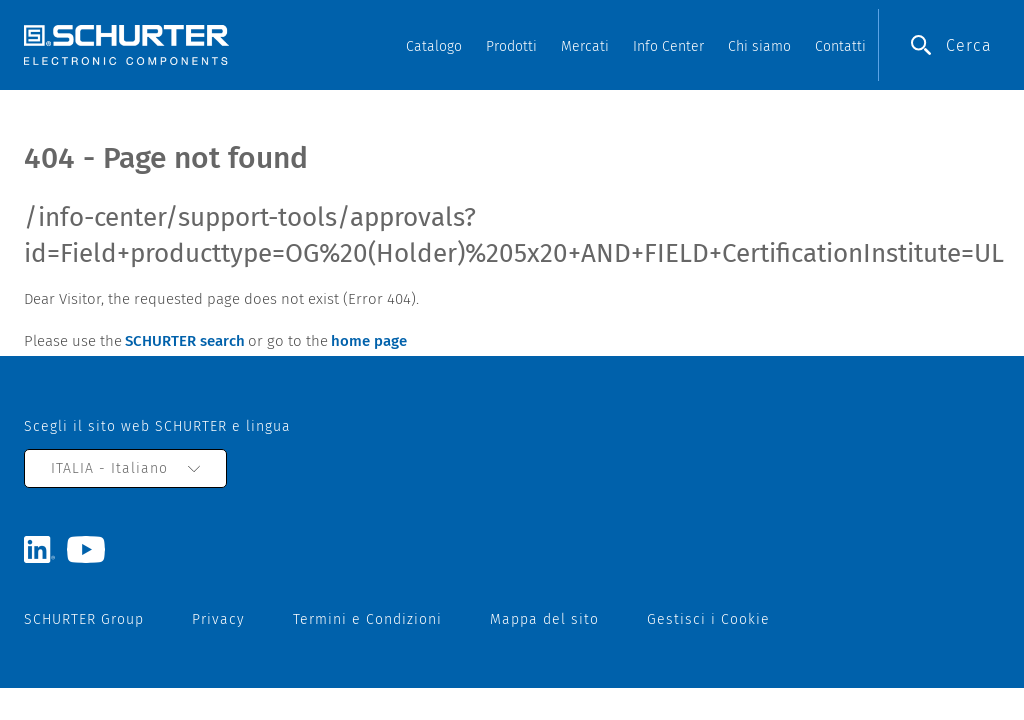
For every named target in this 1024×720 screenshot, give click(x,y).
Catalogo (434, 46)
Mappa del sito (544, 619)
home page (369, 341)
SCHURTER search (185, 341)
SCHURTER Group (84, 619)
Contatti (840, 46)
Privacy (218, 619)
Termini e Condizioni (367, 619)
